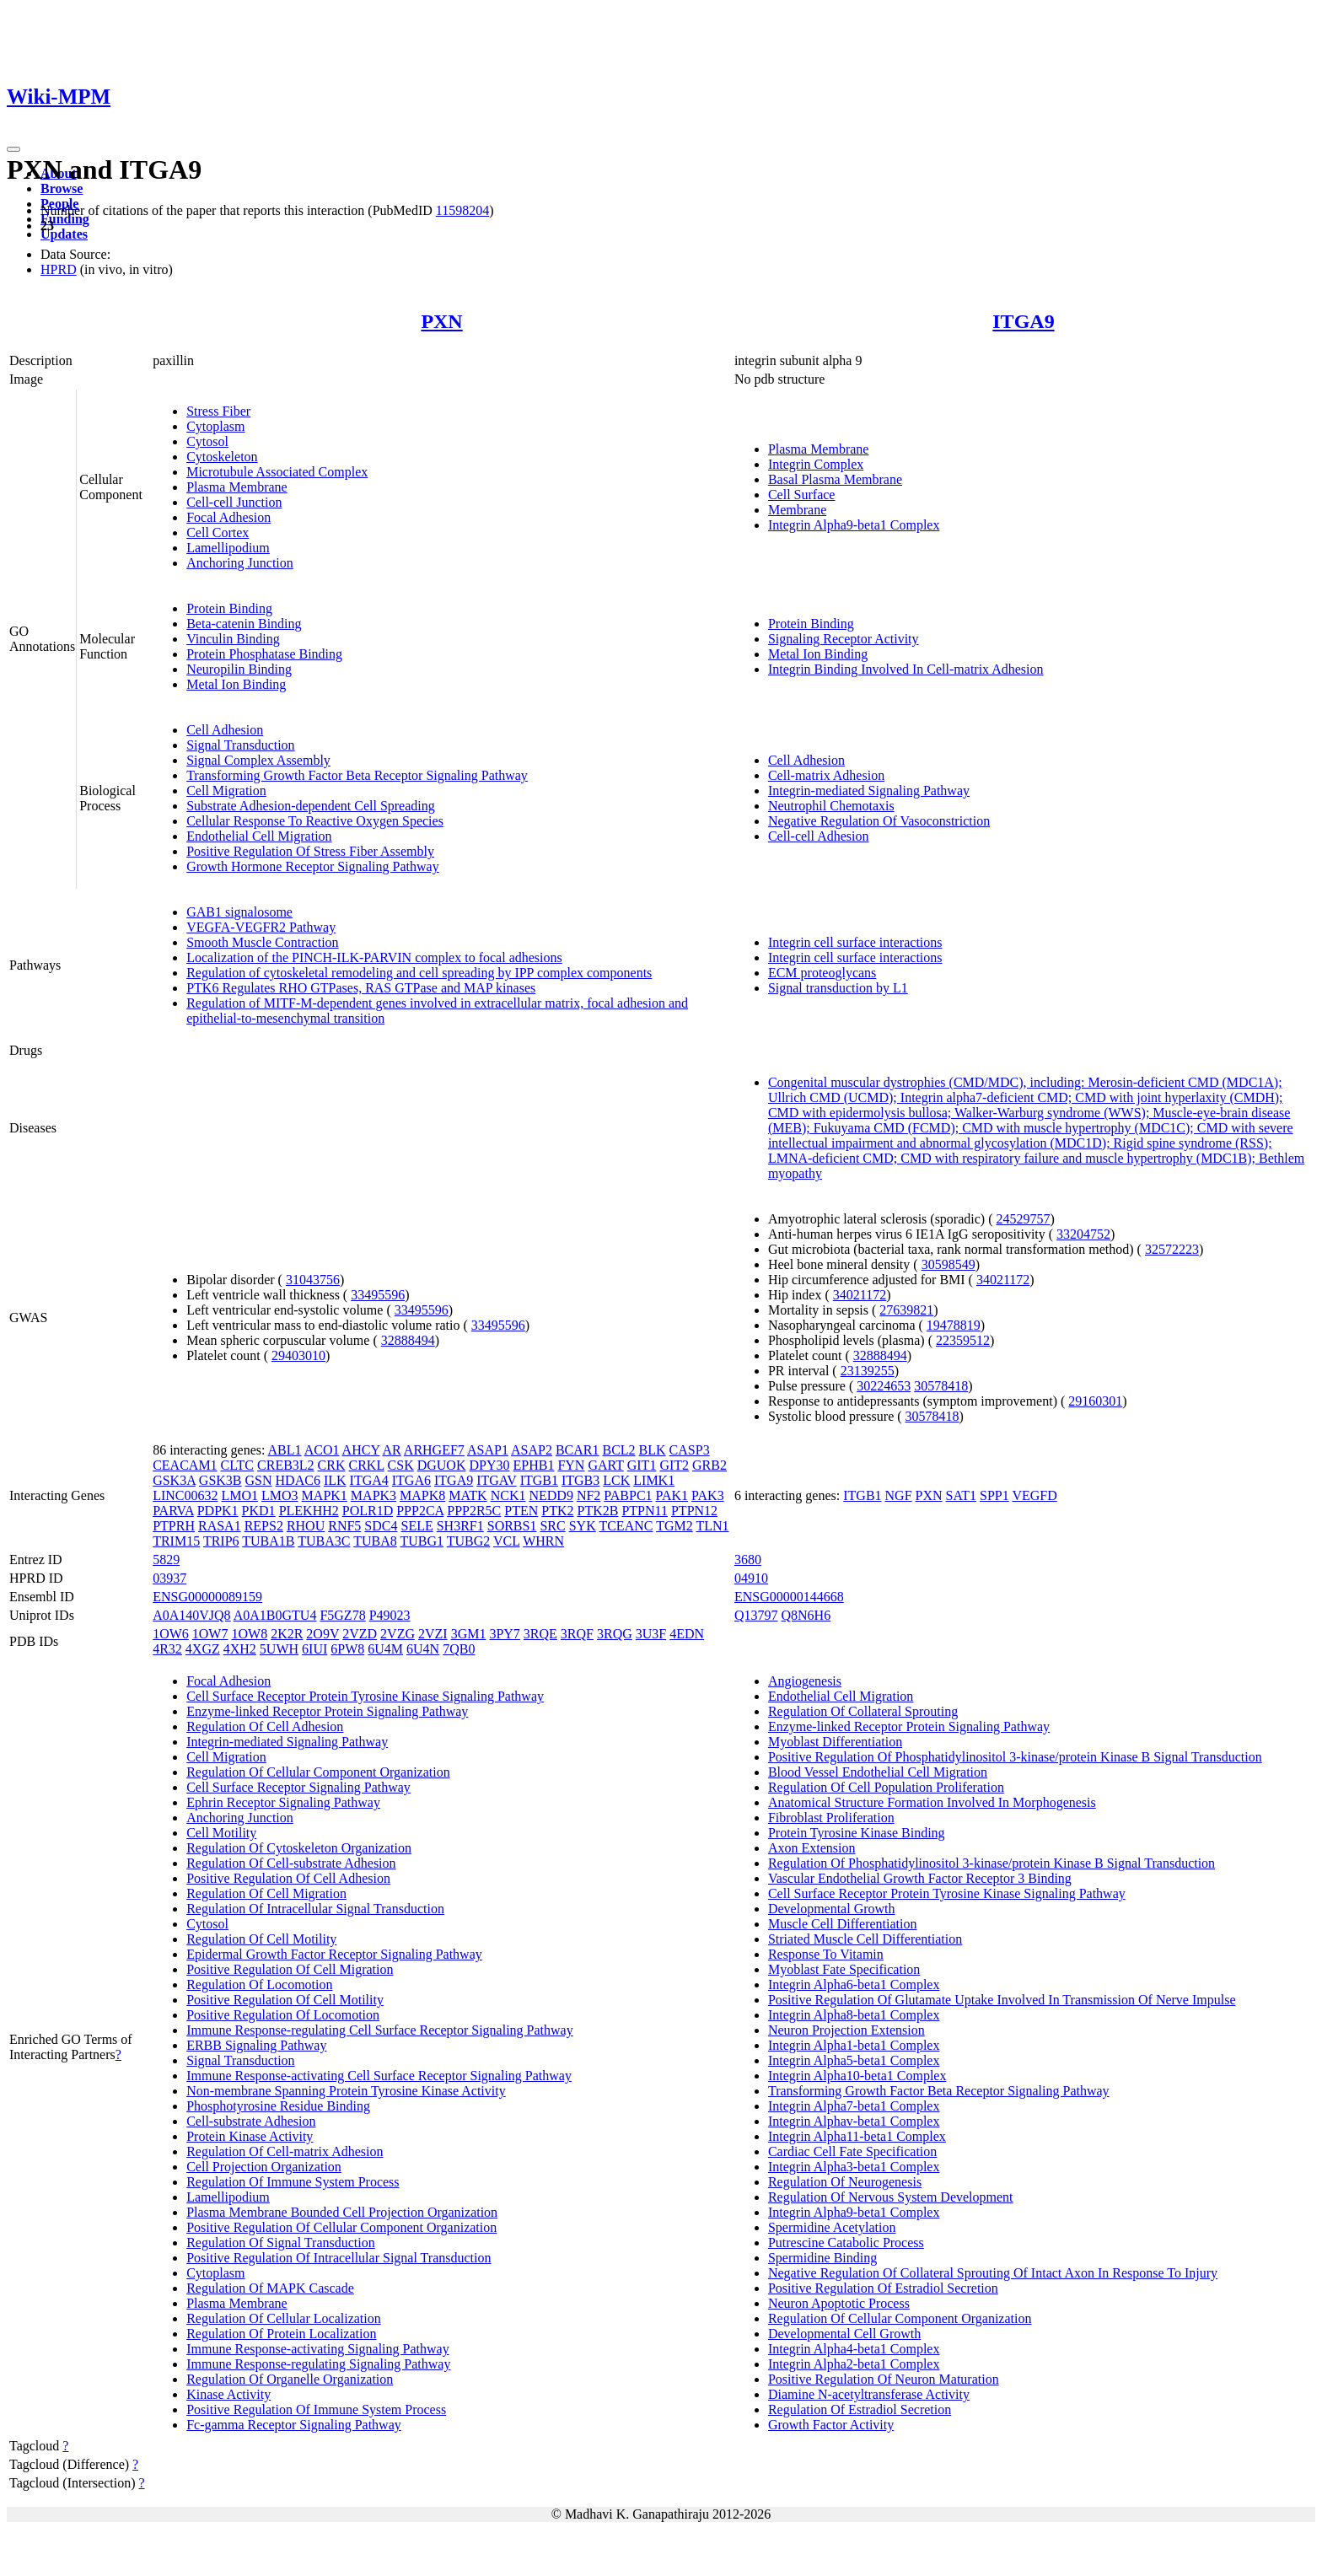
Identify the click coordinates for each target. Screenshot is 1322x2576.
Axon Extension (812, 1848)
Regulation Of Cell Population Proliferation (886, 1787)
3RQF (577, 1634)
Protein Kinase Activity (249, 2136)
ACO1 (322, 1450)
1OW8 (249, 1634)
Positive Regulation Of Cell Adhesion (288, 1878)
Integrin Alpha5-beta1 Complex (854, 2060)
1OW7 (210, 1634)
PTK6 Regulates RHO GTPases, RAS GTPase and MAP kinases (360, 988)
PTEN (521, 1510)
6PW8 (347, 1649)
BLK (652, 1450)
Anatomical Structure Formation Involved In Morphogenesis (932, 1802)
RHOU (306, 1526)
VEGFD (1034, 1495)
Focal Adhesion (228, 517)
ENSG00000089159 (207, 1596)
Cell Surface (802, 494)
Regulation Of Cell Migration (266, 1893)
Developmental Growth (831, 1908)
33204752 (1083, 1234)
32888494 (408, 1340)
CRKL (366, 1465)
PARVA (173, 1510)
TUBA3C (324, 1541)
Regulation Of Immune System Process (292, 2182)
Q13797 (756, 1615)
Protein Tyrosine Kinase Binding (856, 1833)
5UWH (279, 1649)
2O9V (322, 1634)
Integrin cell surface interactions (855, 942)
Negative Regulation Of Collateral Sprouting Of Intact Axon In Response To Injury (992, 2273)
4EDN (686, 1634)
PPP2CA (419, 1510)
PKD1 (259, 1510)
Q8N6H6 (805, 1615)
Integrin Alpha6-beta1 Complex (854, 1984)
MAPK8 (422, 1495)
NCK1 (508, 1495)
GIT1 (642, 1465)
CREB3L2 (285, 1465)
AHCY (361, 1450)
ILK (335, 1480)
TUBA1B (268, 1541)
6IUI (314, 1649)
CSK (401, 1465)
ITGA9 (1023, 321)
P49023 (390, 1615)
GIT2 (674, 1465)
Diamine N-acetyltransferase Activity (869, 2394)
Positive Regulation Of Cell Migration (289, 1969)
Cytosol (207, 441)
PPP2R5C (474, 1510)
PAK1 (672, 1495)
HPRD (58, 269)
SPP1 (994, 1495)
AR (391, 1450)
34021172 (1002, 1279)
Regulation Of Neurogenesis (845, 2182)
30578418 (941, 1386)
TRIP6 (221, 1541)
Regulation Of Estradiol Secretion (859, 2409)
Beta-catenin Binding (243, 623)
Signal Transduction (240, 745)
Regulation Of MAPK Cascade (270, 2288)
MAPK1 (324, 1495)
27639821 (906, 1310)
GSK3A (174, 1480)
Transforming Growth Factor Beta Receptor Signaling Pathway (357, 775)
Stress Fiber (218, 411)
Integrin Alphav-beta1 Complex (854, 2121)
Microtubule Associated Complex (277, 472)
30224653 (884, 1386)
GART (605, 1465)
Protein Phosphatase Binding (264, 654)
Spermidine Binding (822, 2258)
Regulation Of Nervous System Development (890, 2197)
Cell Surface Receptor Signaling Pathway (298, 1787)
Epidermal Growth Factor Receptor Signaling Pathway (334, 1954)
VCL (506, 1541)
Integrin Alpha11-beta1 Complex (857, 2136)
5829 (166, 1559)
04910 (751, 1578)
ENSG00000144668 (789, 1596)
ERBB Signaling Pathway (256, 2045)
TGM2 (674, 1526)
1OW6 (171, 1634)
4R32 (167, 1649)
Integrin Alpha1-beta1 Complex (854, 2045)
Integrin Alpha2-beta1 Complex (854, 2364)
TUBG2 (469, 1541)
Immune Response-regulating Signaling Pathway (318, 2364)
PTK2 (557, 1510)
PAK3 (707, 1495)
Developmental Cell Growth (844, 2333)
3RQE (540, 1634)
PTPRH (174, 1526)
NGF (898, 1495)
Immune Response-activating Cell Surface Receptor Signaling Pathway (379, 2075)
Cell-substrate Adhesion (250, 2121)
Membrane (797, 510)
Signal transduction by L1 (838, 988)
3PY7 (504, 1634)
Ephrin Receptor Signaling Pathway (283, 1802)
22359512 (963, 1340)
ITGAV (496, 1480)
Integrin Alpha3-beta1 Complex (854, 2166)
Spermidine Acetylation (832, 2227)
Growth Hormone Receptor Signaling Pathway (312, 866)
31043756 (313, 1279)
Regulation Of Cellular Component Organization (318, 1772)
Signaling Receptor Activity (843, 639)
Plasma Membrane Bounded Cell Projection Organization (341, 2212)
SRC (552, 1526)
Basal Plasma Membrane (835, 479)
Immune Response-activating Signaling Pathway (317, 2349)
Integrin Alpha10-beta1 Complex (857, 2075)
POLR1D (367, 1510)
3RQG (614, 1634)
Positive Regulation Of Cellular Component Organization (341, 2227)
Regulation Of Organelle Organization (289, 2379)
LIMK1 (653, 1480)
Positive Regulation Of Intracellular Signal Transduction (338, 2258)
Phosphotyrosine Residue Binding (278, 2106)
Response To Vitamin (826, 1954)
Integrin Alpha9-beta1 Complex (854, 525)
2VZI (433, 1634)
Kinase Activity (228, 2394)
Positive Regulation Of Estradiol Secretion (883, 2288)
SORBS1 (512, 1526)
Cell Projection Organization (263, 2166)
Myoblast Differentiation (835, 1741)
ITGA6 (411, 1480)
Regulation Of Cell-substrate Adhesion (290, 1863)
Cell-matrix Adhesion (826, 775)
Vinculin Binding (233, 639)
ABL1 (285, 1450)
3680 (747, 1559)
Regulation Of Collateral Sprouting (863, 1711)
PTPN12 (694, 1510)
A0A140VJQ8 (191, 1615)
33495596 (378, 1295)
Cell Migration (226, 790)
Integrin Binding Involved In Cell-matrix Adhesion (906, 669)
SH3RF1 (460, 1526)
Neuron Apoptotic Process (839, 2303)
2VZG (397, 1634)
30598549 (948, 1264)
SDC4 (380, 1526)
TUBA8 (375, 1541)
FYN (570, 1465)
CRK (332, 1465)
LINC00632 (185, 1495)
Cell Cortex (217, 532)
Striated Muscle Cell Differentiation (865, 1939)
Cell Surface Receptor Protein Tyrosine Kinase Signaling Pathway (365, 1696)
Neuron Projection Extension (846, 2030)
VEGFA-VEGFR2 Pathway (261, 927)
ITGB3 (580, 1480)
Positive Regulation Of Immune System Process (316, 2409)
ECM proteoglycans (822, 972)
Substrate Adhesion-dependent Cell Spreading (310, 806)
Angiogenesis (804, 1681)
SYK (582, 1526)
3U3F (651, 1634)
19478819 (954, 1325)
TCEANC (626, 1526)
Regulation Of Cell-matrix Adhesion (284, 2151)
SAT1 (961, 1495)
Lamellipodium (228, 547)
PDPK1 (218, 1510)
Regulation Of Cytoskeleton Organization (298, 1848)
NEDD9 (550, 1495)
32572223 (1172, 1249)
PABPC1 (628, 1495)
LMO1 (239, 1495)
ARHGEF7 (434, 1450)
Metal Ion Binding (236, 684)
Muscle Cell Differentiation (842, 1924)
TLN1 (712, 1526)
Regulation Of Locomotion (259, 1984)
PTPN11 (644, 1510)
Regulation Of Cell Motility (261, 1939)
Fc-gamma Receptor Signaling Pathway (293, 2424)
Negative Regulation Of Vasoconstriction (879, 821)
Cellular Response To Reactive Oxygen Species (314, 821)
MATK (467, 1495)
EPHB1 (534, 1465)
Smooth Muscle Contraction (262, 942)
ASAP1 (487, 1450)
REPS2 (264, 1526)
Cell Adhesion (224, 730)
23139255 (868, 1370)
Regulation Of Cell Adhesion (264, 1726)
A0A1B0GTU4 (275, 1615)
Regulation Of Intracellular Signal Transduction (315, 1908)
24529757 (1024, 1219)
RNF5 (344, 1526)
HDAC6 (298, 1480)
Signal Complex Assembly (258, 760)
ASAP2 (531, 1450)
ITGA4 (369, 1480)
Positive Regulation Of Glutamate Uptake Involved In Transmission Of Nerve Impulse (1002, 2000)
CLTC (237, 1465)
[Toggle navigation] (13, 149)
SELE (416, 1526)
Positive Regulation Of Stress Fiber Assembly (310, 851)
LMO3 (279, 1495)
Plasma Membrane (237, 487)
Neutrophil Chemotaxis (831, 806)
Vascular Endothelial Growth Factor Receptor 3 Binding (920, 1878)
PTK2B (598, 1510)
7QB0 (459, 1649)
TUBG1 (421, 1541)
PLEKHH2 (309, 1510)
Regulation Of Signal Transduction (280, 2242)
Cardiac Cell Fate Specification (852, 2151)
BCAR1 (577, 1450)
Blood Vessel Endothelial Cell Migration (877, 1772)
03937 (169, 1578)
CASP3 (689, 1450)
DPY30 (489, 1465)
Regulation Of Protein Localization (281, 2333)
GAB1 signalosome (239, 912)
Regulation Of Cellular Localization (283, 2318)
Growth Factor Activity (831, 2424)
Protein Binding (229, 608)
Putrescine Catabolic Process (846, 2242)
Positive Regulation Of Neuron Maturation (883, 2379)
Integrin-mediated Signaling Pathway (869, 790)
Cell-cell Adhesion (818, 836)
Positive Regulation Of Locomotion (282, 2015)
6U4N (422, 1649)
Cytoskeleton (221, 456)
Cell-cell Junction (234, 502)
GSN (258, 1480)
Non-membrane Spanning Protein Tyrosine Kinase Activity (346, 2091)
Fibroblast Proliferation (831, 1817)
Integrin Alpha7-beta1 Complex (854, 2106)
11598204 (462, 210)
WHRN (543, 1541)
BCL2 (618, 1450)
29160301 (1095, 1401)
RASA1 (219, 1526)
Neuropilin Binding (239, 669)
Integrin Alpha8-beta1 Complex (854, 2015)
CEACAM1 (185, 1465)
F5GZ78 (342, 1615)
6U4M (385, 1649)
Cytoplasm (215, 426)
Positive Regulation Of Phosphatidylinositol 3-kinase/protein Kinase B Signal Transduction (1015, 1757)
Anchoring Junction (239, 563)
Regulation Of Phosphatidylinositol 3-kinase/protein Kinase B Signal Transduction (991, 1863)
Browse (61, 188)
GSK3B (220, 1480)
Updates (64, 234)
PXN (441, 321)
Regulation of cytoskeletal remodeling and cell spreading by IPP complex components (419, 972)
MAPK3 (373, 1495)
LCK (616, 1480)
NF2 (588, 1495)
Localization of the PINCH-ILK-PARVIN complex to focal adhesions (374, 957)
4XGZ (202, 1649)
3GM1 (468, 1634)
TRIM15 (176, 1541)
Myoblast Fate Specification (844, 1969)
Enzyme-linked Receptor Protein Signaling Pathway (327, 1711)
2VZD (359, 1634)
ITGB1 (539, 1480)
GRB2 (709, 1465)
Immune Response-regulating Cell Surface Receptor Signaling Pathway (379, 2030)
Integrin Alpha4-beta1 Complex (854, 2349)
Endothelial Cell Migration (258, 836)
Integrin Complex (815, 464)
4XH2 (239, 1649)
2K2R (287, 1634)
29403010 (298, 1355)
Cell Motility (221, 1833)
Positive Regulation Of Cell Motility (285, 2000)
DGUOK (441, 1465)
